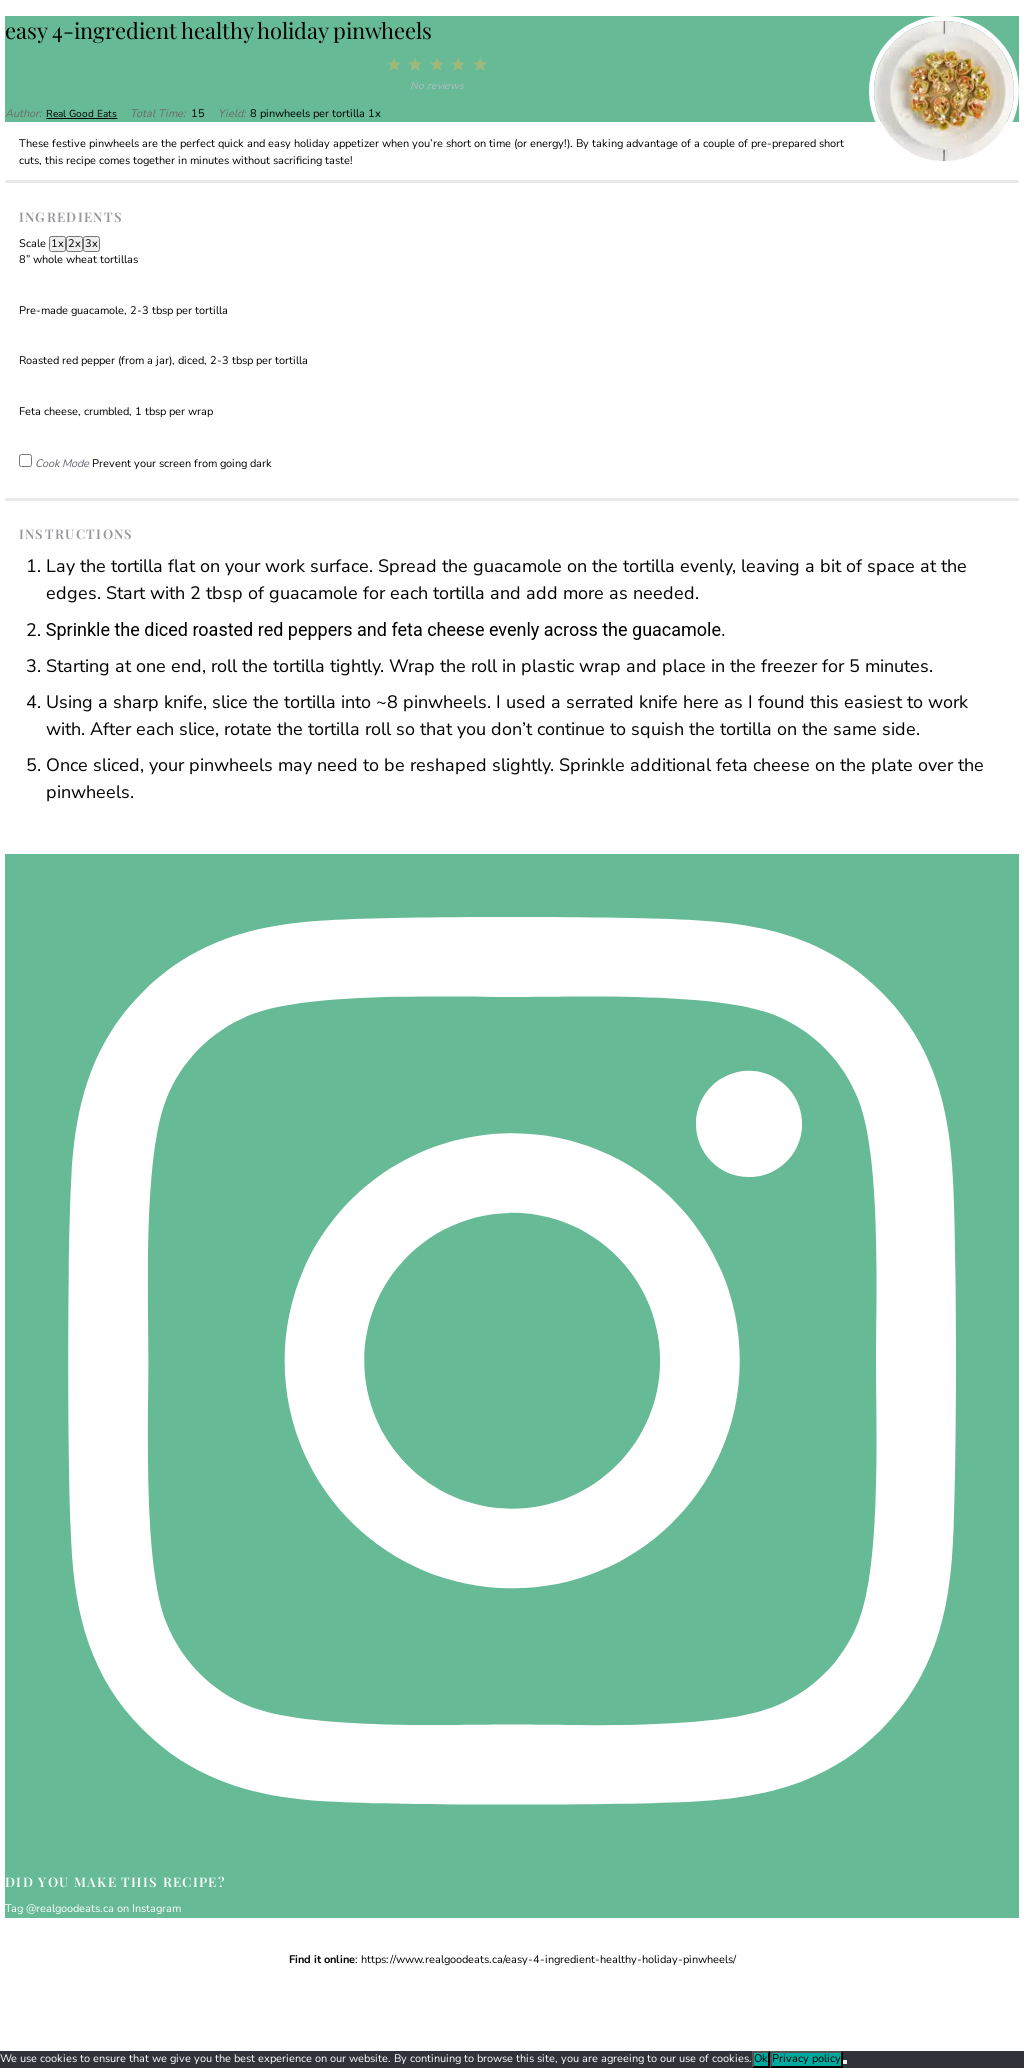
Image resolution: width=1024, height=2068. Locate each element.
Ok (761, 2058)
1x (57, 243)
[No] (845, 2062)
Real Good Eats (83, 113)
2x (74, 243)
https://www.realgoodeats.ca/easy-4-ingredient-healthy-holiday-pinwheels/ (548, 1959)
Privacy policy (806, 2058)
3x (91, 243)
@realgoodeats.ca (70, 1908)
